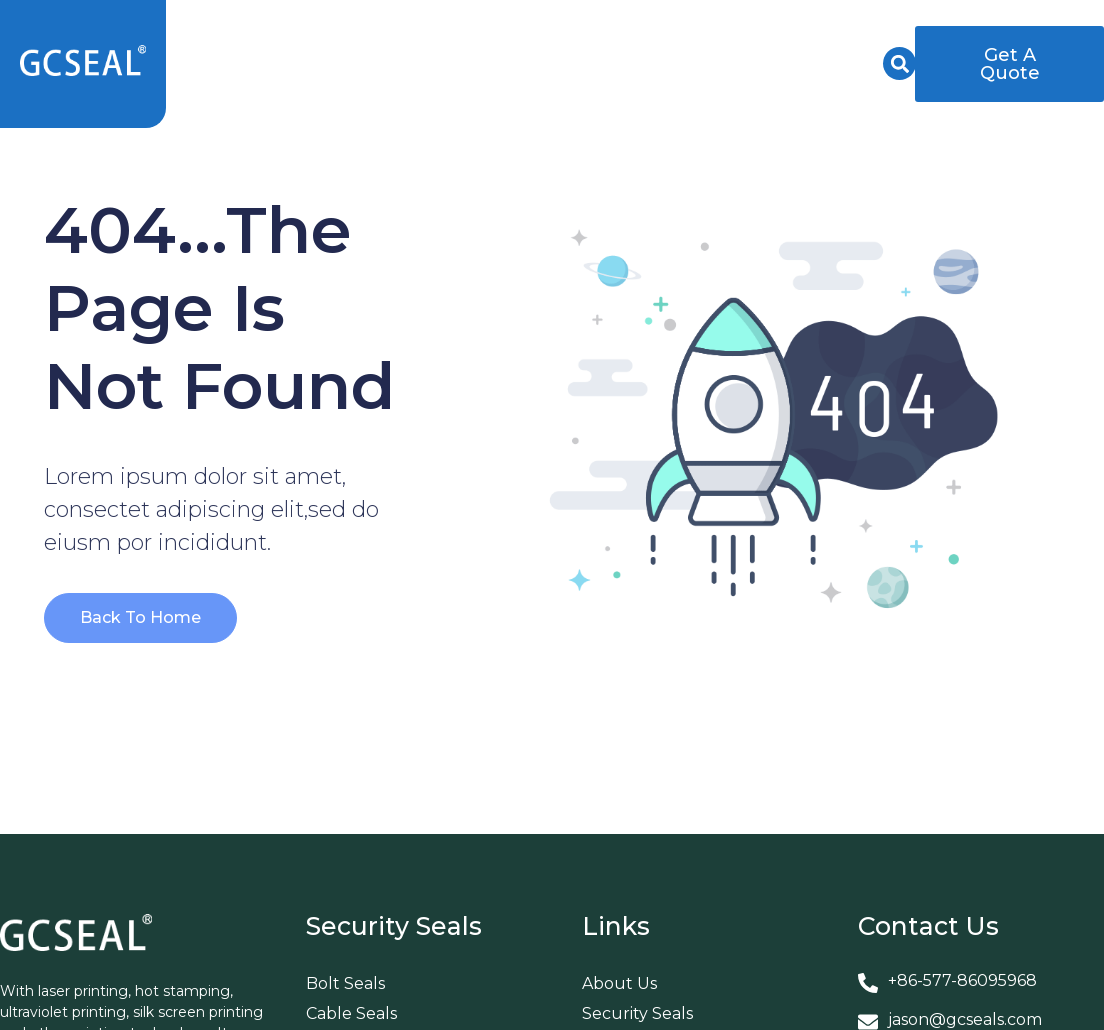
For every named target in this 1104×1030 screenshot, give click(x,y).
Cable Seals (351, 1013)
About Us (510, 41)
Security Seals (347, 41)
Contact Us (817, 86)
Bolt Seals (345, 983)
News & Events (801, 40)
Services (650, 41)
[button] (899, 63)
